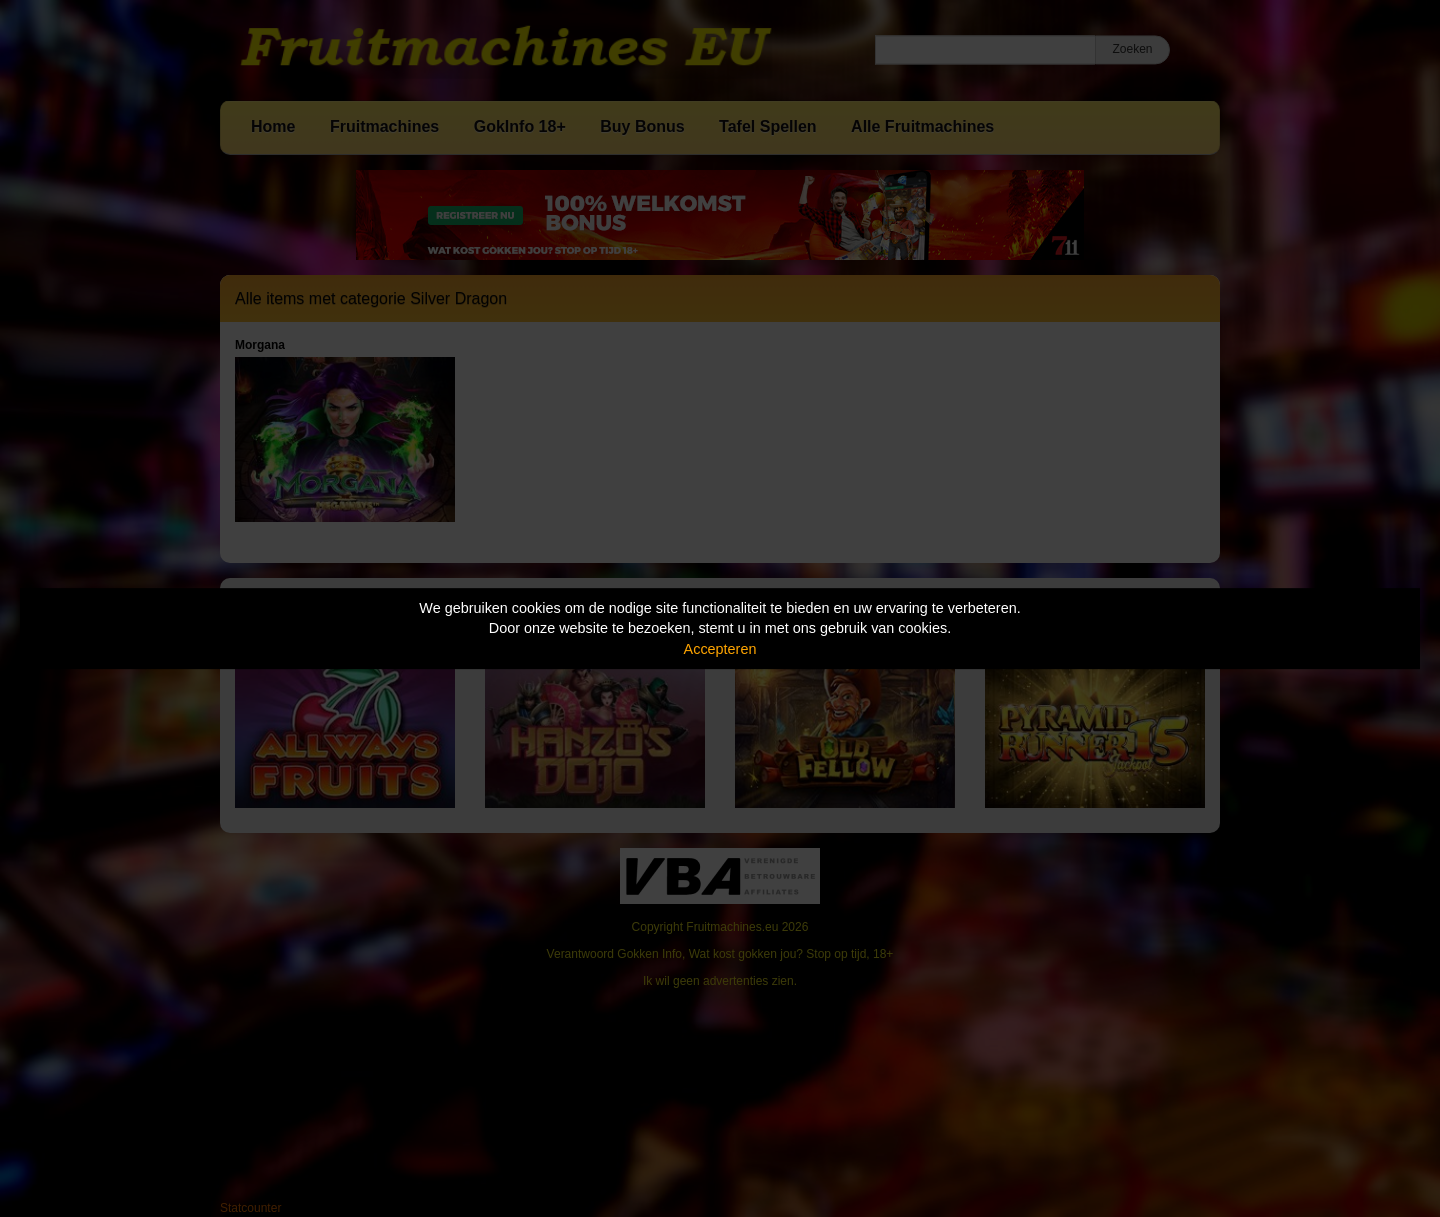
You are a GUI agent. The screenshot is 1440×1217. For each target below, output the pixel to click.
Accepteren (720, 649)
